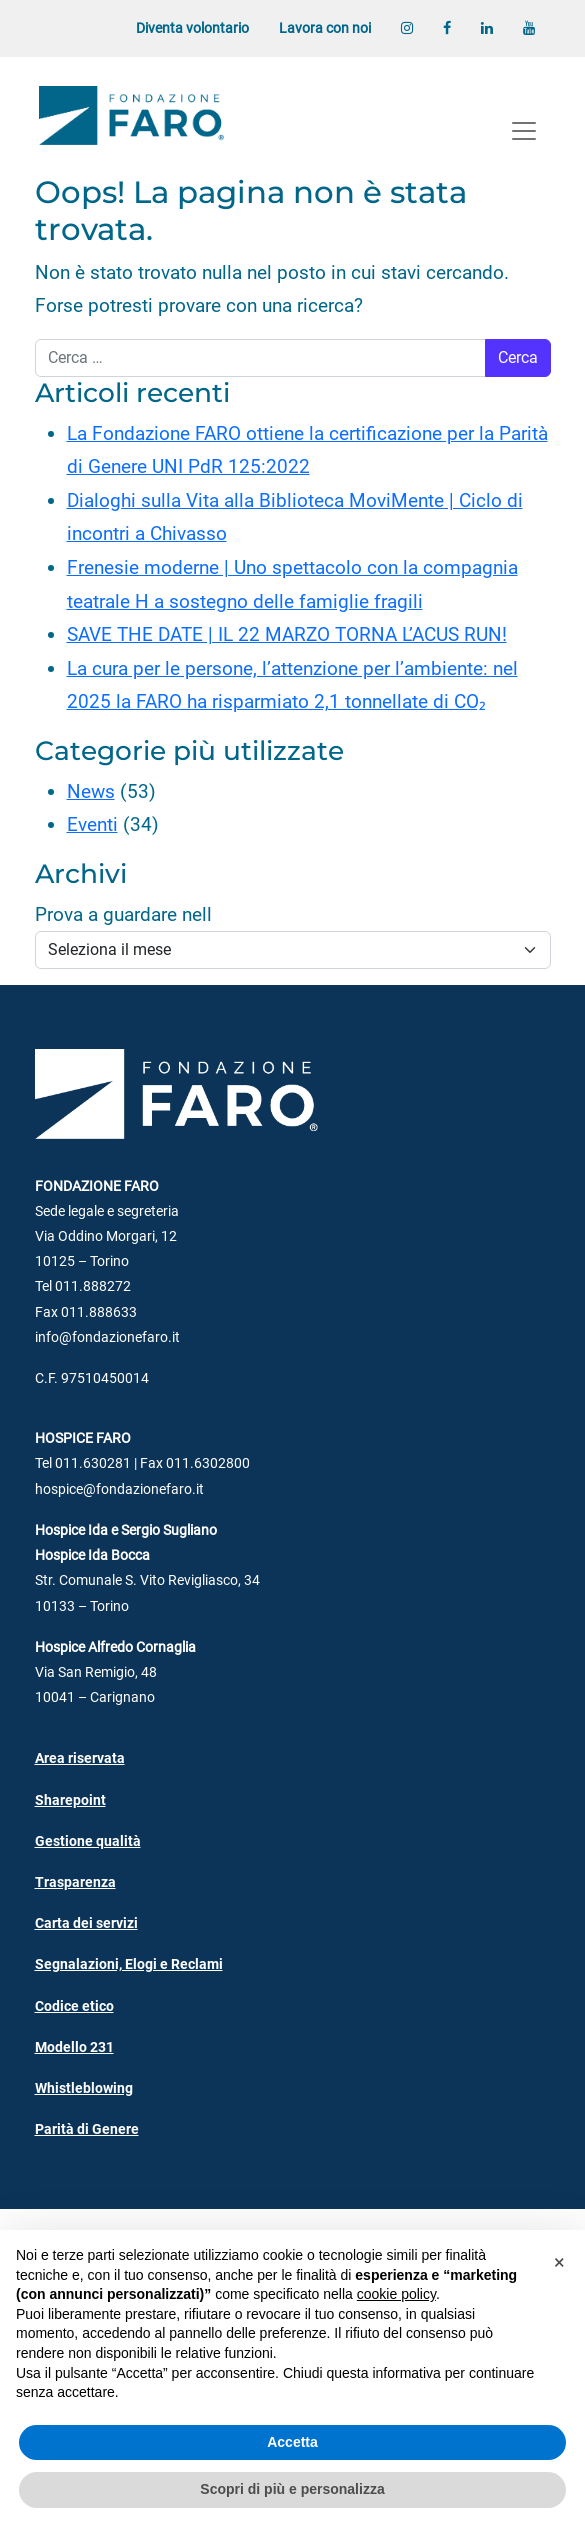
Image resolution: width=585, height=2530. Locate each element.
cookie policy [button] (396, 2294)
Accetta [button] (292, 2442)
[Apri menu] (524, 131)
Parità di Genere (87, 2129)
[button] (559, 2262)
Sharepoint (70, 1800)
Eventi (92, 824)
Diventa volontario (192, 28)
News (91, 791)
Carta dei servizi (86, 1923)
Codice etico (74, 2006)
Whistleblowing (84, 2088)
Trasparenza (75, 1882)
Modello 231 (74, 2047)
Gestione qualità (88, 1841)
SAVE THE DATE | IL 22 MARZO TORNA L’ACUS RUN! (287, 634)
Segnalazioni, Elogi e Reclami (129, 1964)
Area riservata (80, 1758)
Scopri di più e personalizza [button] (292, 2489)
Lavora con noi (325, 28)
